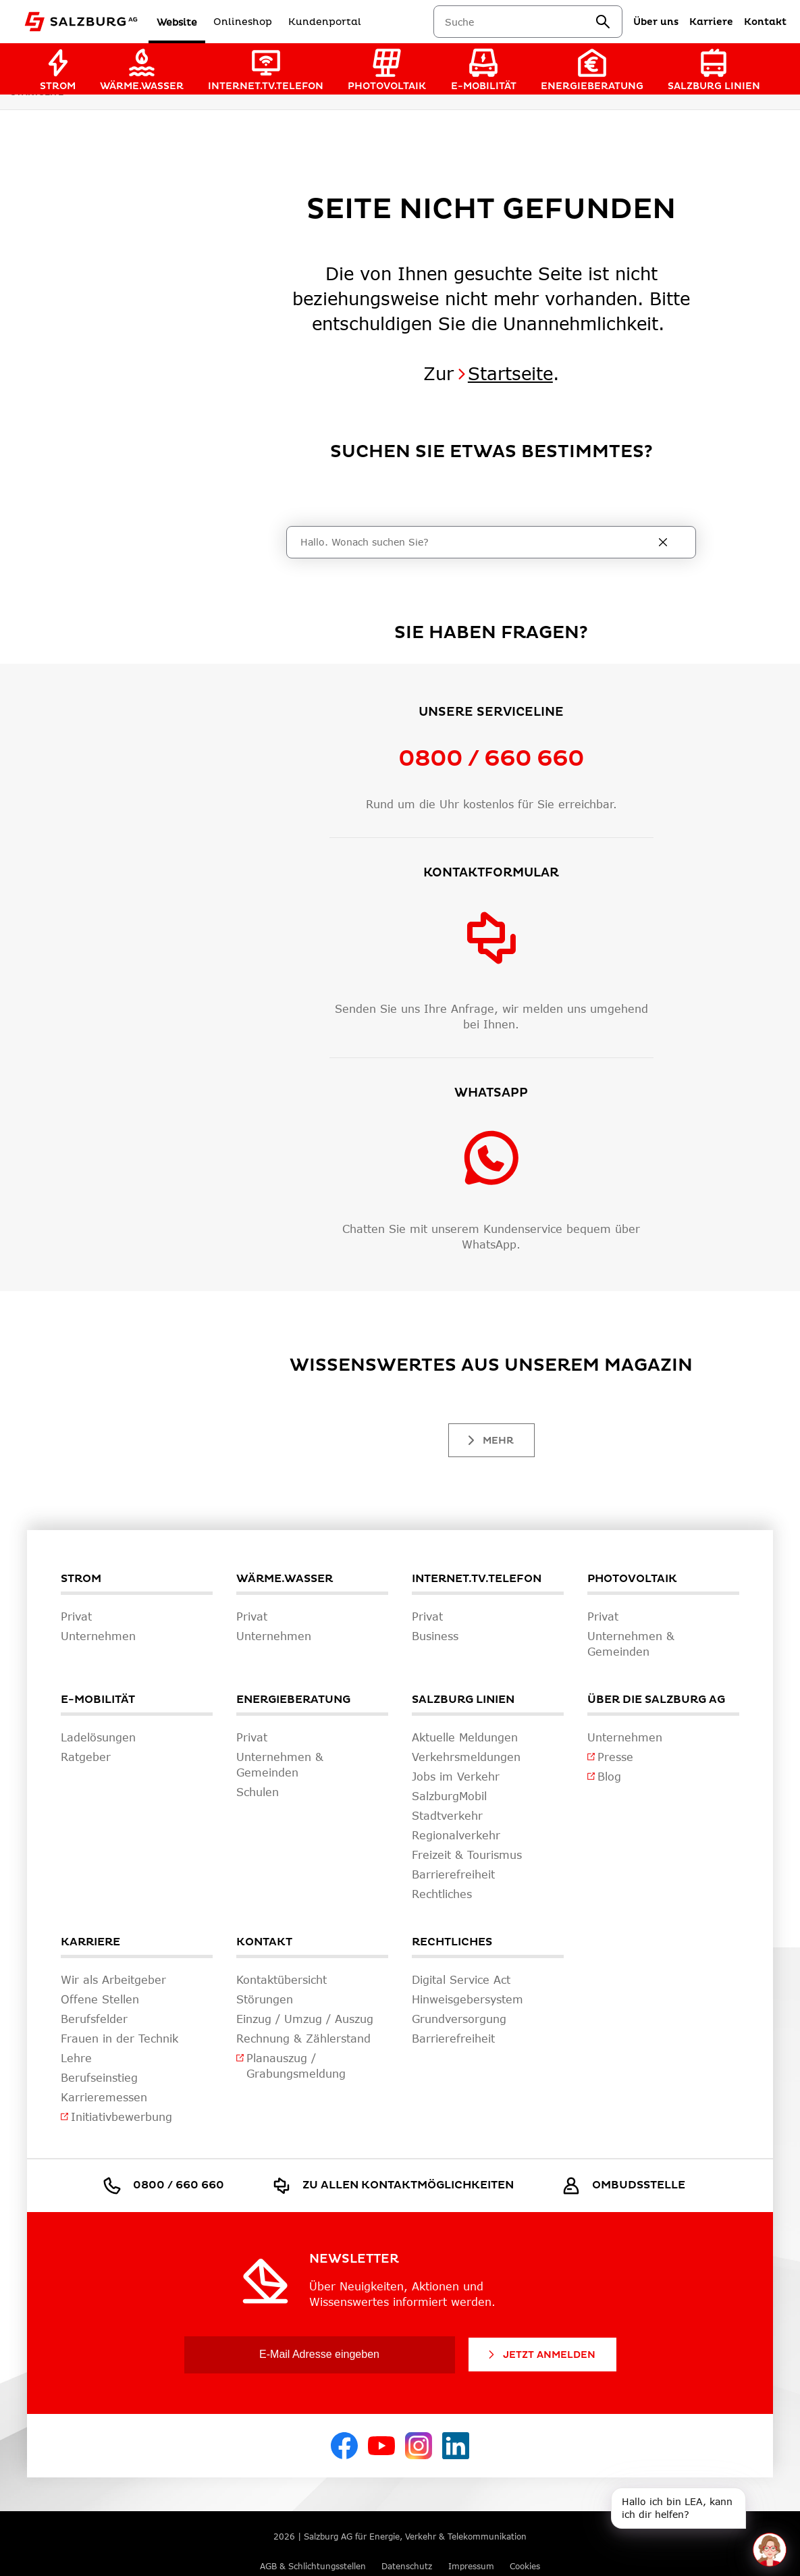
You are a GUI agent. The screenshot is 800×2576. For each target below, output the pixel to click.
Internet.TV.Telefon (476, 1578)
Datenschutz (406, 2566)
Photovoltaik (632, 1578)
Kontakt (264, 1942)
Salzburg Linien (463, 1699)
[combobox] (520, 22)
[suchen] (603, 22)
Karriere (90, 1942)
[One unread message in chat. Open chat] (769, 2549)
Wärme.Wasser (284, 1578)
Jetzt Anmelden (540, 2355)
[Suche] (478, 542)
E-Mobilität (98, 1699)
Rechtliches (452, 1942)
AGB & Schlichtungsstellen (313, 2566)
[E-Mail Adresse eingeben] (319, 2354)
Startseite (510, 373)
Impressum (471, 2566)
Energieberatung (293, 1699)
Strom (81, 1578)
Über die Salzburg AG (656, 1699)
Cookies (525, 2566)
